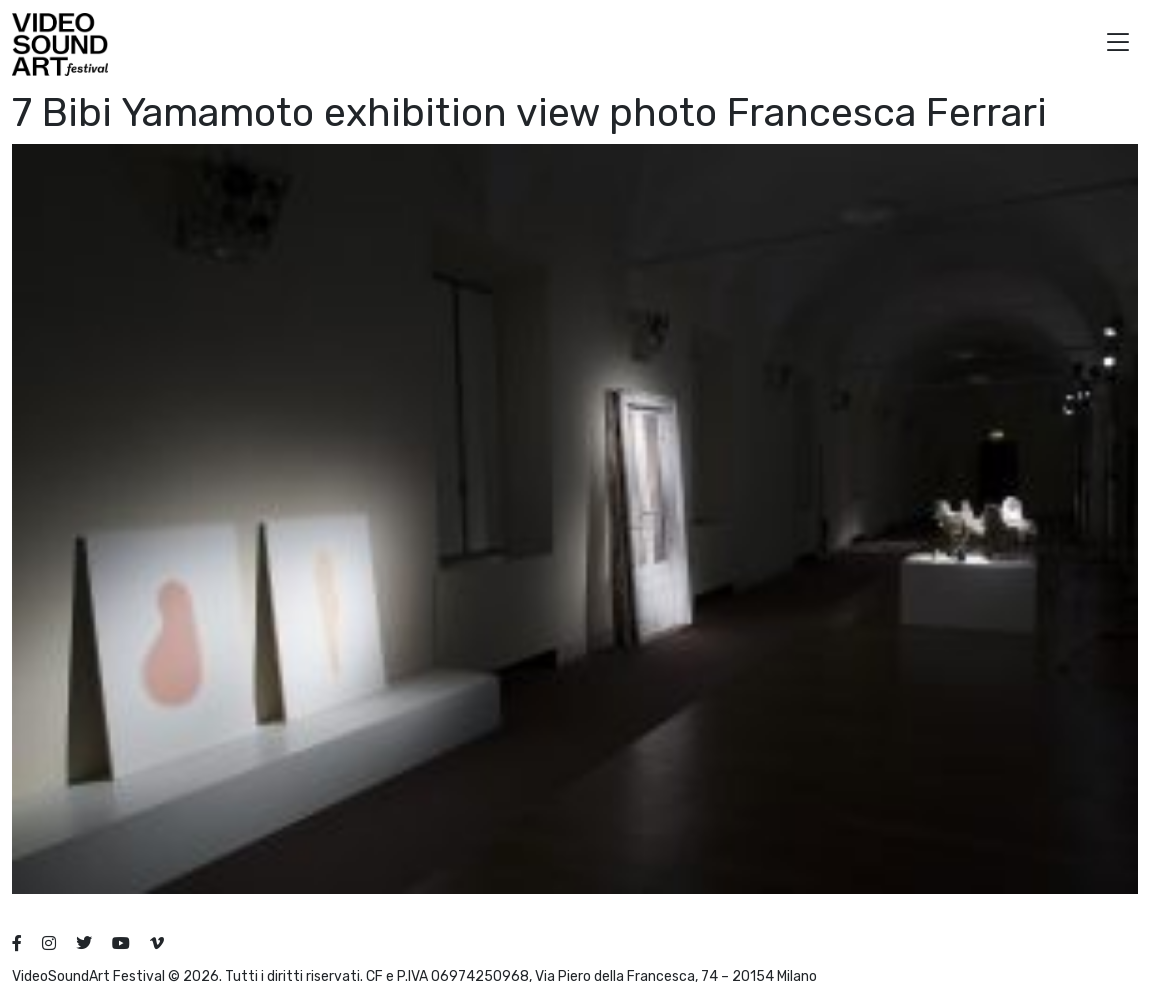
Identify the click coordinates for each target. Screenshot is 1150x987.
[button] (1118, 44)
